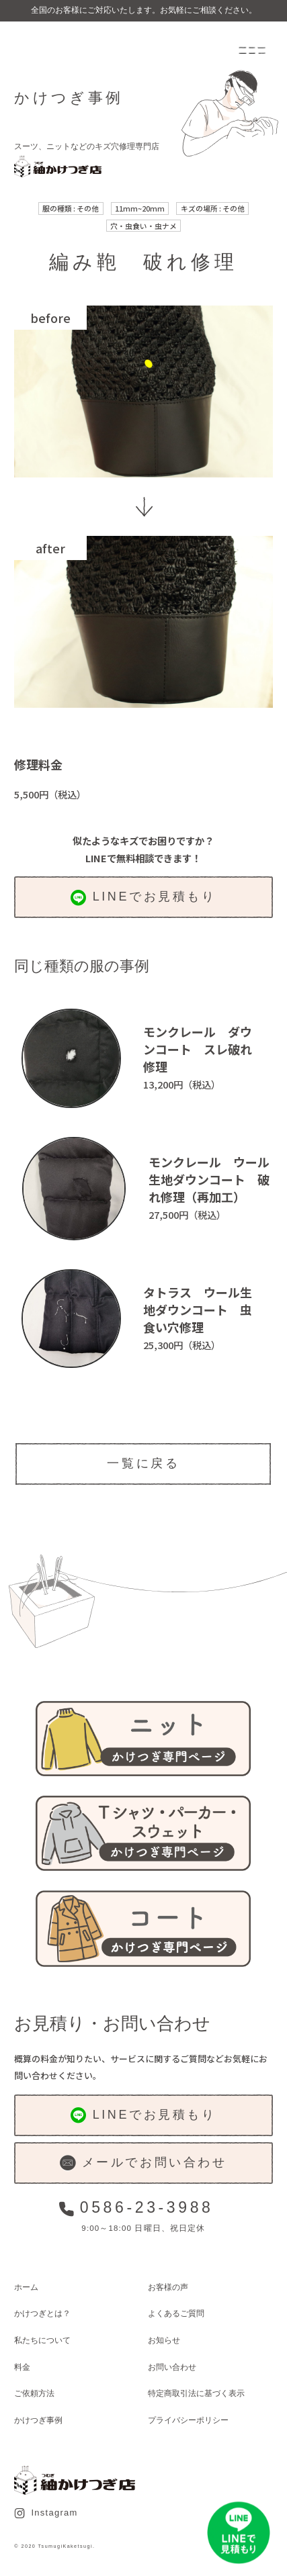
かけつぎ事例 (38, 2420)
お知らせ (164, 2340)
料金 (22, 2366)
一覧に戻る (143, 1463)
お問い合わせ (172, 2366)
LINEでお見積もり (143, 897)
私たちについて (42, 2340)
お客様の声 (168, 2287)
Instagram (45, 2513)
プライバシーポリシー (188, 2420)
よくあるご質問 (176, 2313)
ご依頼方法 (34, 2393)
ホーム (26, 2287)
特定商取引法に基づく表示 (196, 2393)
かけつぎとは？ (42, 2313)
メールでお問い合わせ (143, 2162)
